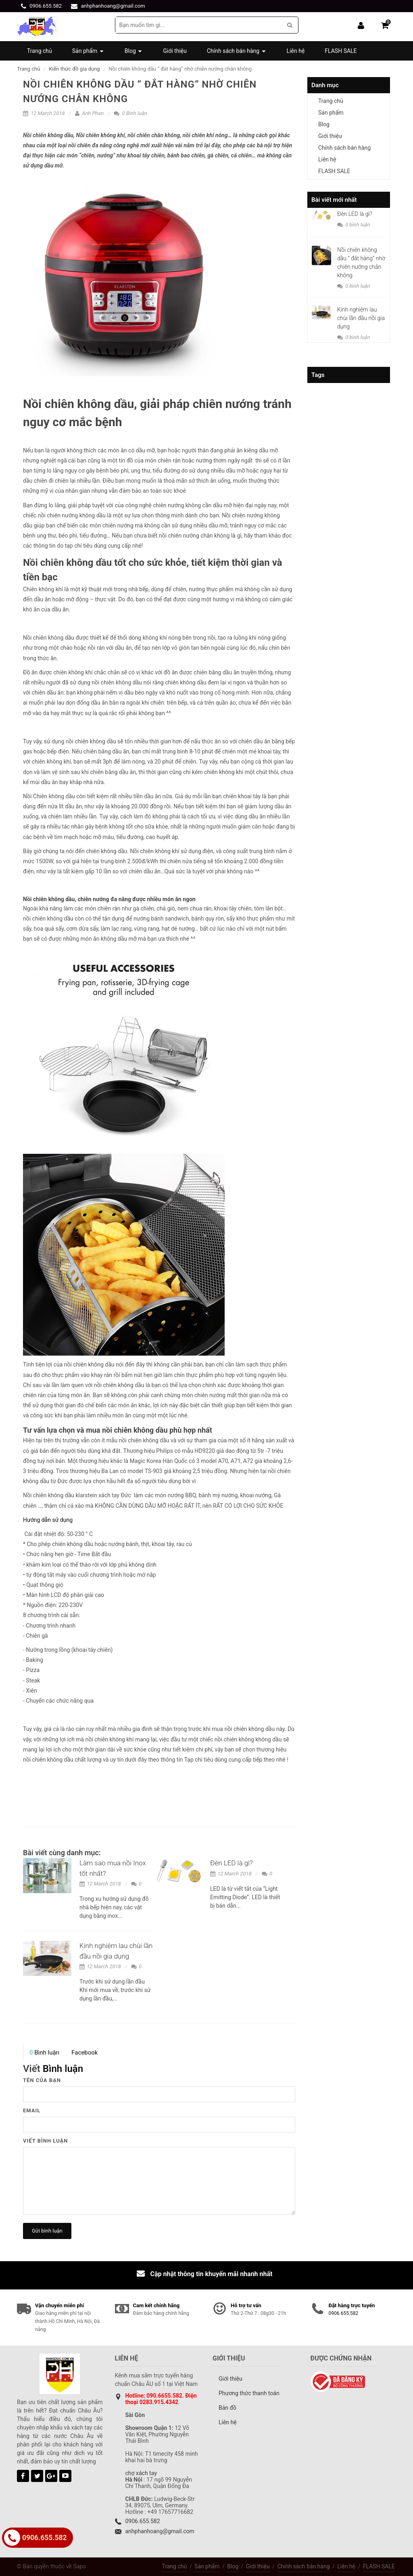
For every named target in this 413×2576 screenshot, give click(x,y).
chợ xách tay (141, 2473)
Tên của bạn (42, 2080)
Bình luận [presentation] (44, 2052)
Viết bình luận (45, 2141)
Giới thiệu (330, 136)
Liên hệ (327, 159)
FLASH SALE (334, 171)
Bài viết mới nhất (334, 199)
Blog (324, 124)
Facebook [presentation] (84, 2052)
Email (31, 2110)
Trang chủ (28, 69)
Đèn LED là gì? (231, 1863)
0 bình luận (353, 225)
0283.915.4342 (159, 2402)
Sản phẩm (331, 112)
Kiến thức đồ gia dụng (74, 69)
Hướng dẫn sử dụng (48, 1520)
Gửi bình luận (47, 2231)
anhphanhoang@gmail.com (113, 6)
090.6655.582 (164, 2395)
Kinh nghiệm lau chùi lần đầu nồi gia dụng (361, 318)
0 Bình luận (130, 113)
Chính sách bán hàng (344, 147)
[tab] (44, 2052)
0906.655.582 (45, 6)
